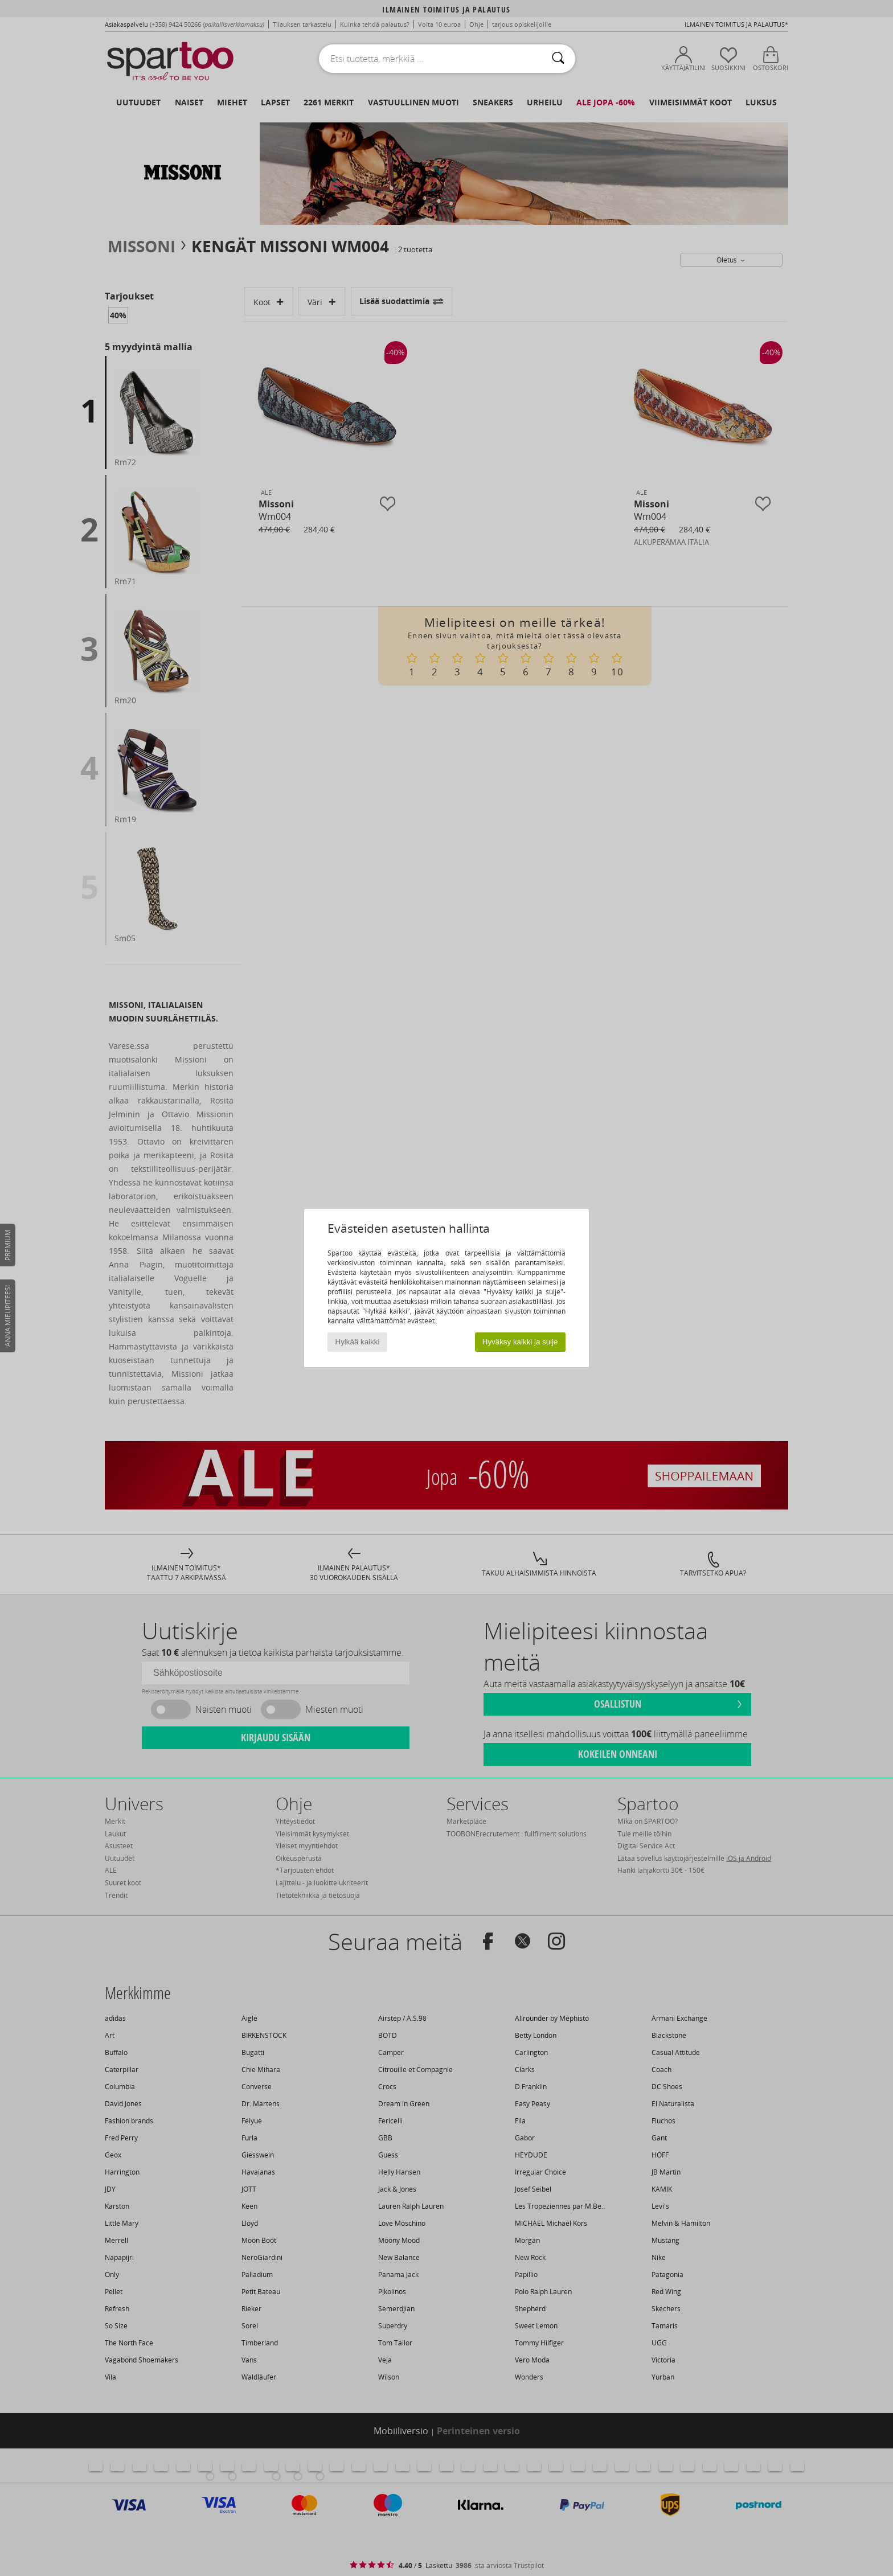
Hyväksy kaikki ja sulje (520, 1342)
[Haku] (558, 58)
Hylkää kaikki (357, 1342)
